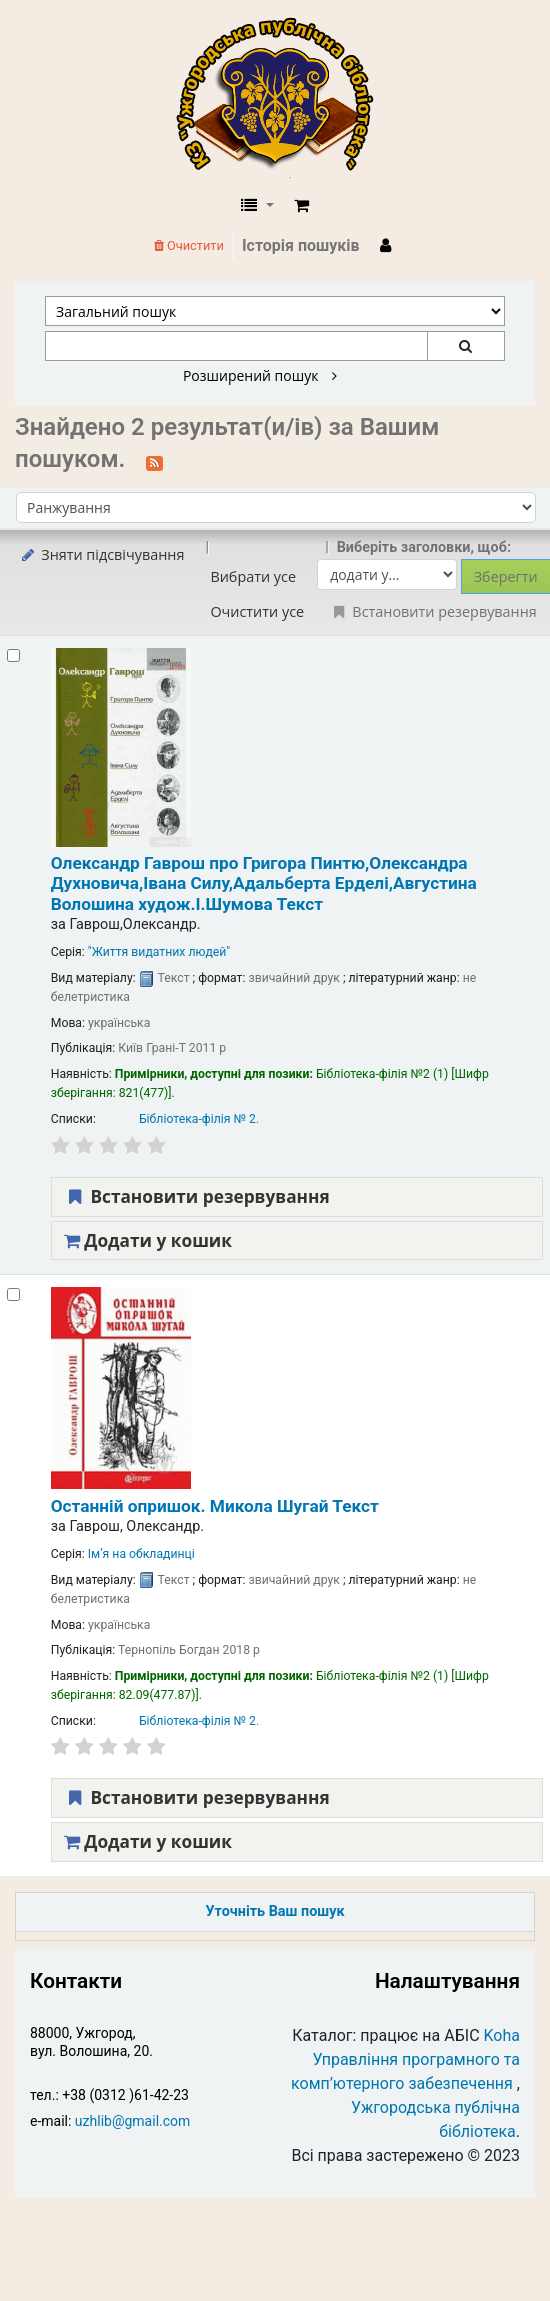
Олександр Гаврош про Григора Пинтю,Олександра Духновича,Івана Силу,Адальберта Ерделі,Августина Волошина (264, 883)
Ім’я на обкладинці (141, 1554)
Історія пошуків (301, 245)
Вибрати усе (253, 576)
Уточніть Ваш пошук (274, 1911)
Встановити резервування (197, 1196)
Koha (502, 2035)
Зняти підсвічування (101, 554)
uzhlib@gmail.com (132, 2121)
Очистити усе (257, 611)
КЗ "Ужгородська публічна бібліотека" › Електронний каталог (283, 97)
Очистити (189, 245)
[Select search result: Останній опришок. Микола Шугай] (13, 1294)
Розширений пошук (260, 376)
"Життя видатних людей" (159, 952)
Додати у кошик (148, 1240)
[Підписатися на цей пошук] (154, 461)
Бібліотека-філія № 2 (197, 1119)
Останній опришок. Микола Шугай (215, 1506)
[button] (301, 206)
